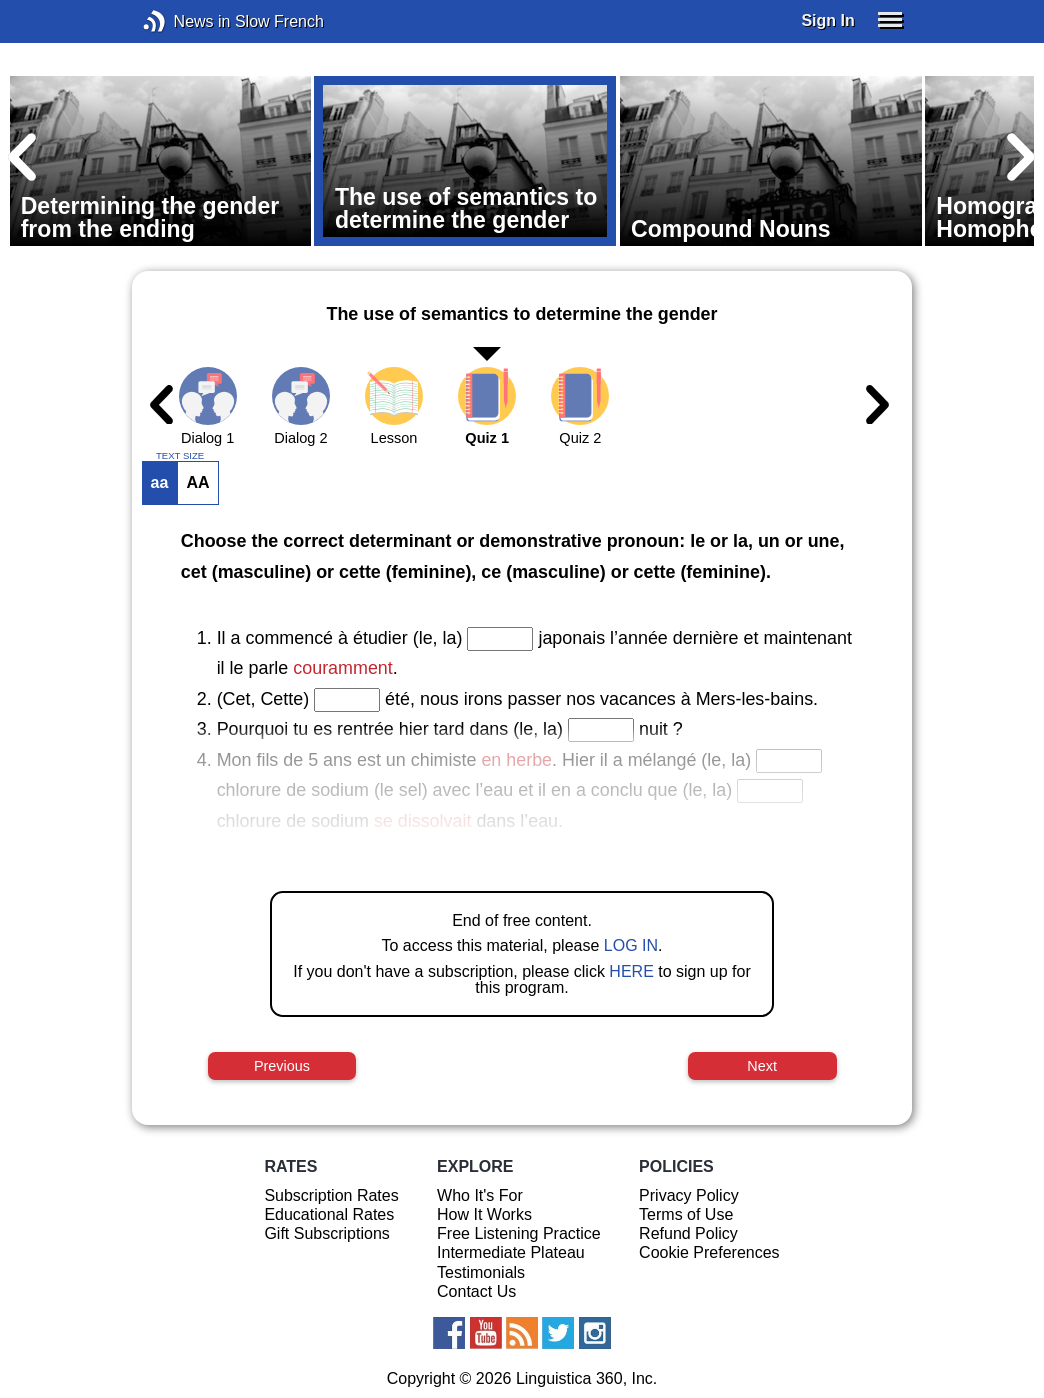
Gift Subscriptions (326, 1233)
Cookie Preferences (709, 1252)
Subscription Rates (331, 1195)
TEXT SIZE (180, 456)
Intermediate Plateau (511, 1252)
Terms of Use (686, 1214)
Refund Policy (688, 1233)
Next (762, 1066)
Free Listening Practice (519, 1233)
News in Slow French (184, 21)
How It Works (484, 1214)
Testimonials (481, 1272)
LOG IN (631, 945)
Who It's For (480, 1195)
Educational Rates (329, 1214)
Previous (282, 1066)
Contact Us (476, 1291)
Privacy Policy (689, 1195)
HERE (631, 971)
